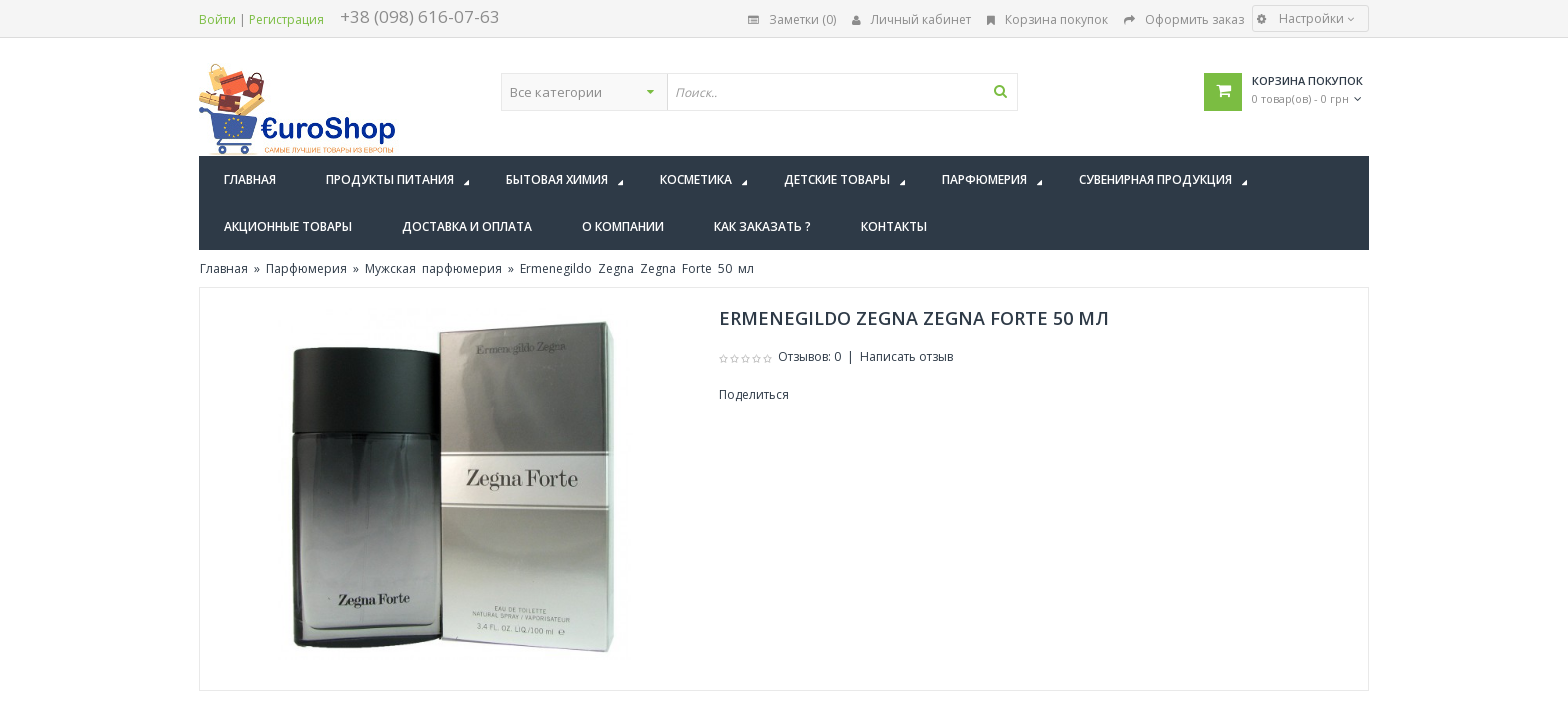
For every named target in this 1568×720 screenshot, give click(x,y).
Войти (217, 19)
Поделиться (754, 394)
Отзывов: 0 (809, 356)
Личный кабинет (911, 19)
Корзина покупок (1047, 19)
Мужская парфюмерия (433, 268)
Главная (224, 268)
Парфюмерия (306, 268)
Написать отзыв (906, 356)
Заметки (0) (792, 19)
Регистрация (286, 19)
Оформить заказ (1184, 19)
